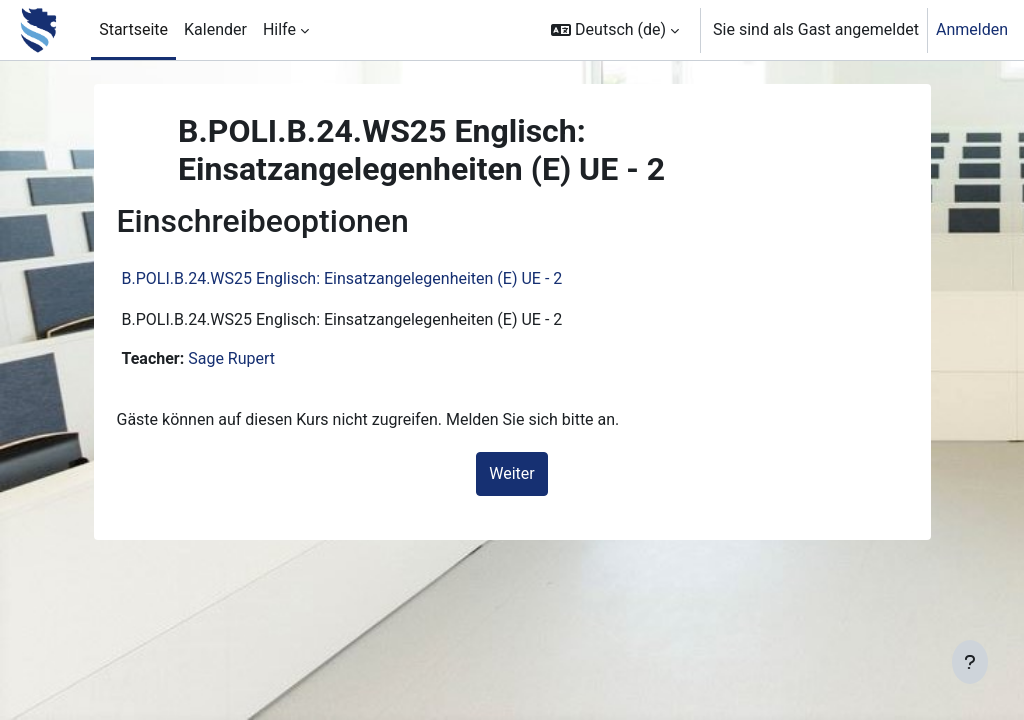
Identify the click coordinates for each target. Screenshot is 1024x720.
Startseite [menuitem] (133, 29)
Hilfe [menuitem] (279, 29)
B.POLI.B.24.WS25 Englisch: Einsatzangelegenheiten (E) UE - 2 (366, 278)
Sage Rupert (255, 358)
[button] (615, 30)
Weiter (511, 473)
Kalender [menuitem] (215, 29)
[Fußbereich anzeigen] (970, 662)
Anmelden (972, 29)
